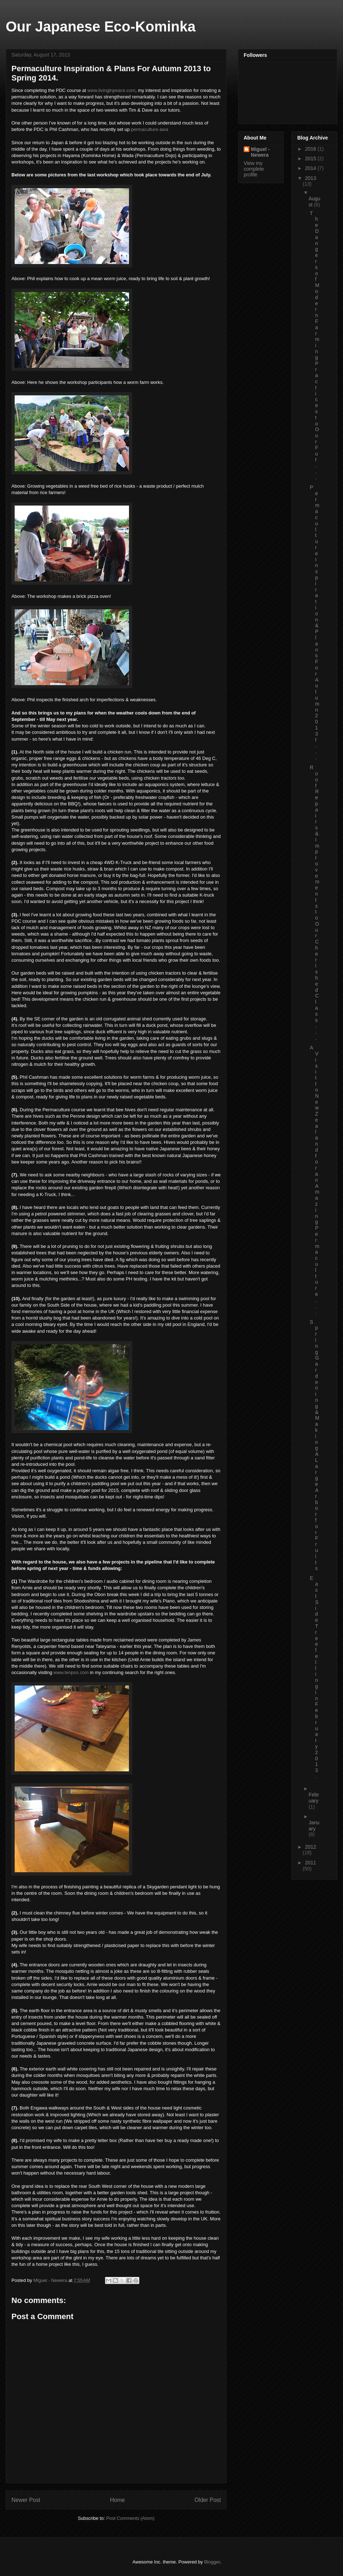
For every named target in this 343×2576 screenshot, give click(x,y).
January (314, 1825)
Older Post (207, 2500)
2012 (310, 1847)
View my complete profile (254, 168)
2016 (311, 149)
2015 (311, 158)
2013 (310, 178)
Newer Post (25, 2500)
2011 (310, 1862)
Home (117, 2500)
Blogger (212, 2562)
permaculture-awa (149, 129)
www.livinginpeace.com (111, 90)
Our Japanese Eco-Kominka (100, 26)
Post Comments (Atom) (130, 2518)
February (314, 1798)
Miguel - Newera (260, 152)
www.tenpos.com (71, 1672)
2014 (311, 168)
